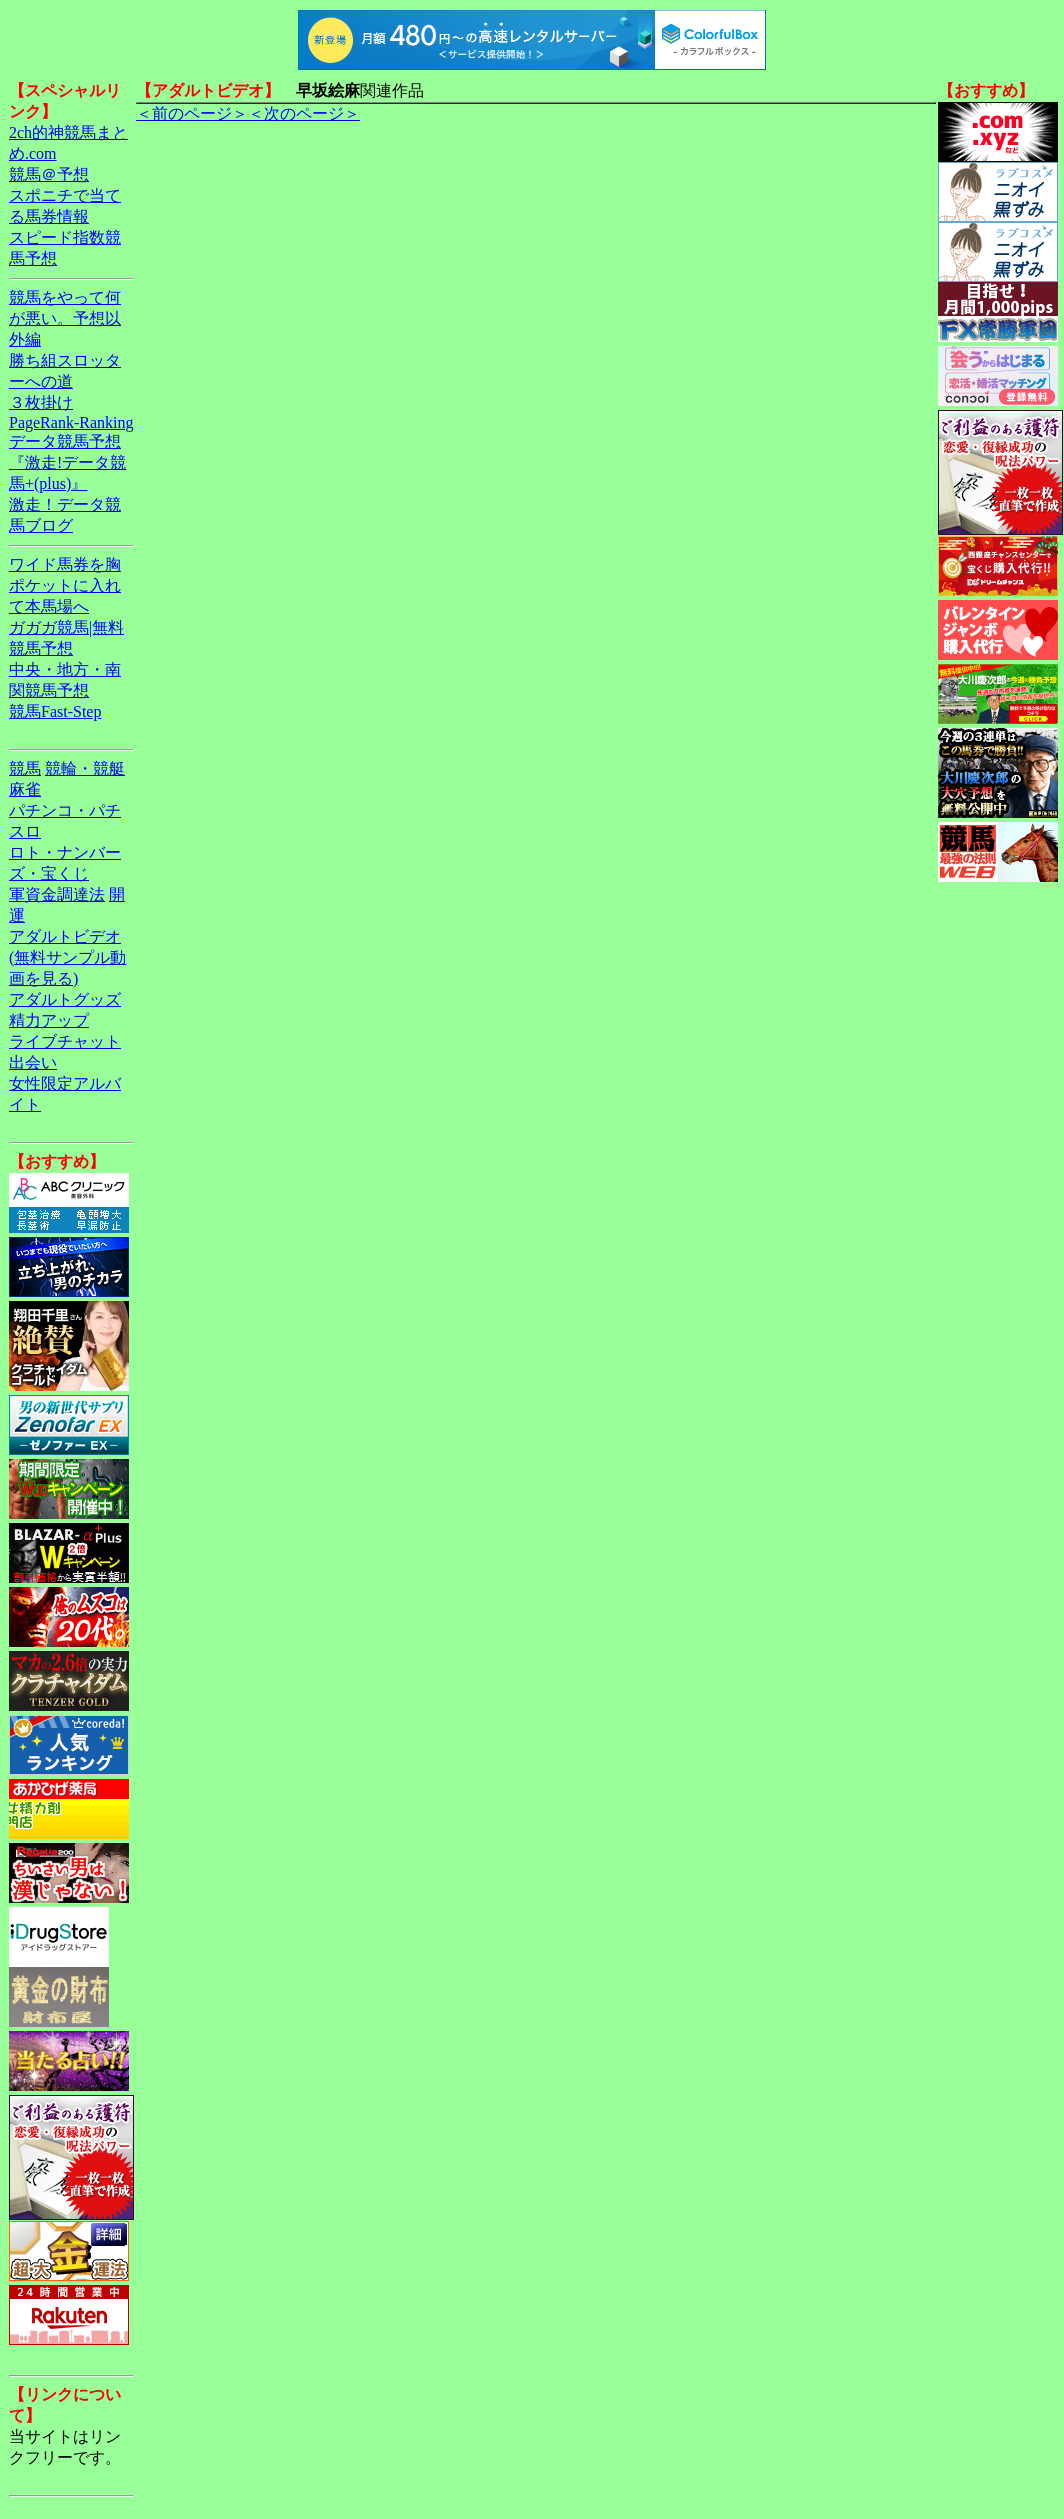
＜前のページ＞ (192, 113)
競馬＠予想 (49, 174)
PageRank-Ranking (71, 422)
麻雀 (25, 789)
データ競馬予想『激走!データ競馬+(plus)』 (67, 462)
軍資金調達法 (57, 894)
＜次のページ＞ (304, 113)
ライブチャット (65, 1041)
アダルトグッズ (65, 999)
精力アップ (49, 1020)
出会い (33, 1062)
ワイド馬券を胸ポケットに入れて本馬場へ (65, 585)
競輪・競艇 (85, 768)
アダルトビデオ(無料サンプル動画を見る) (67, 957)
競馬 (25, 768)
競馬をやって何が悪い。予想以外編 (65, 318)
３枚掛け (41, 402)
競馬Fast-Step (55, 711)
